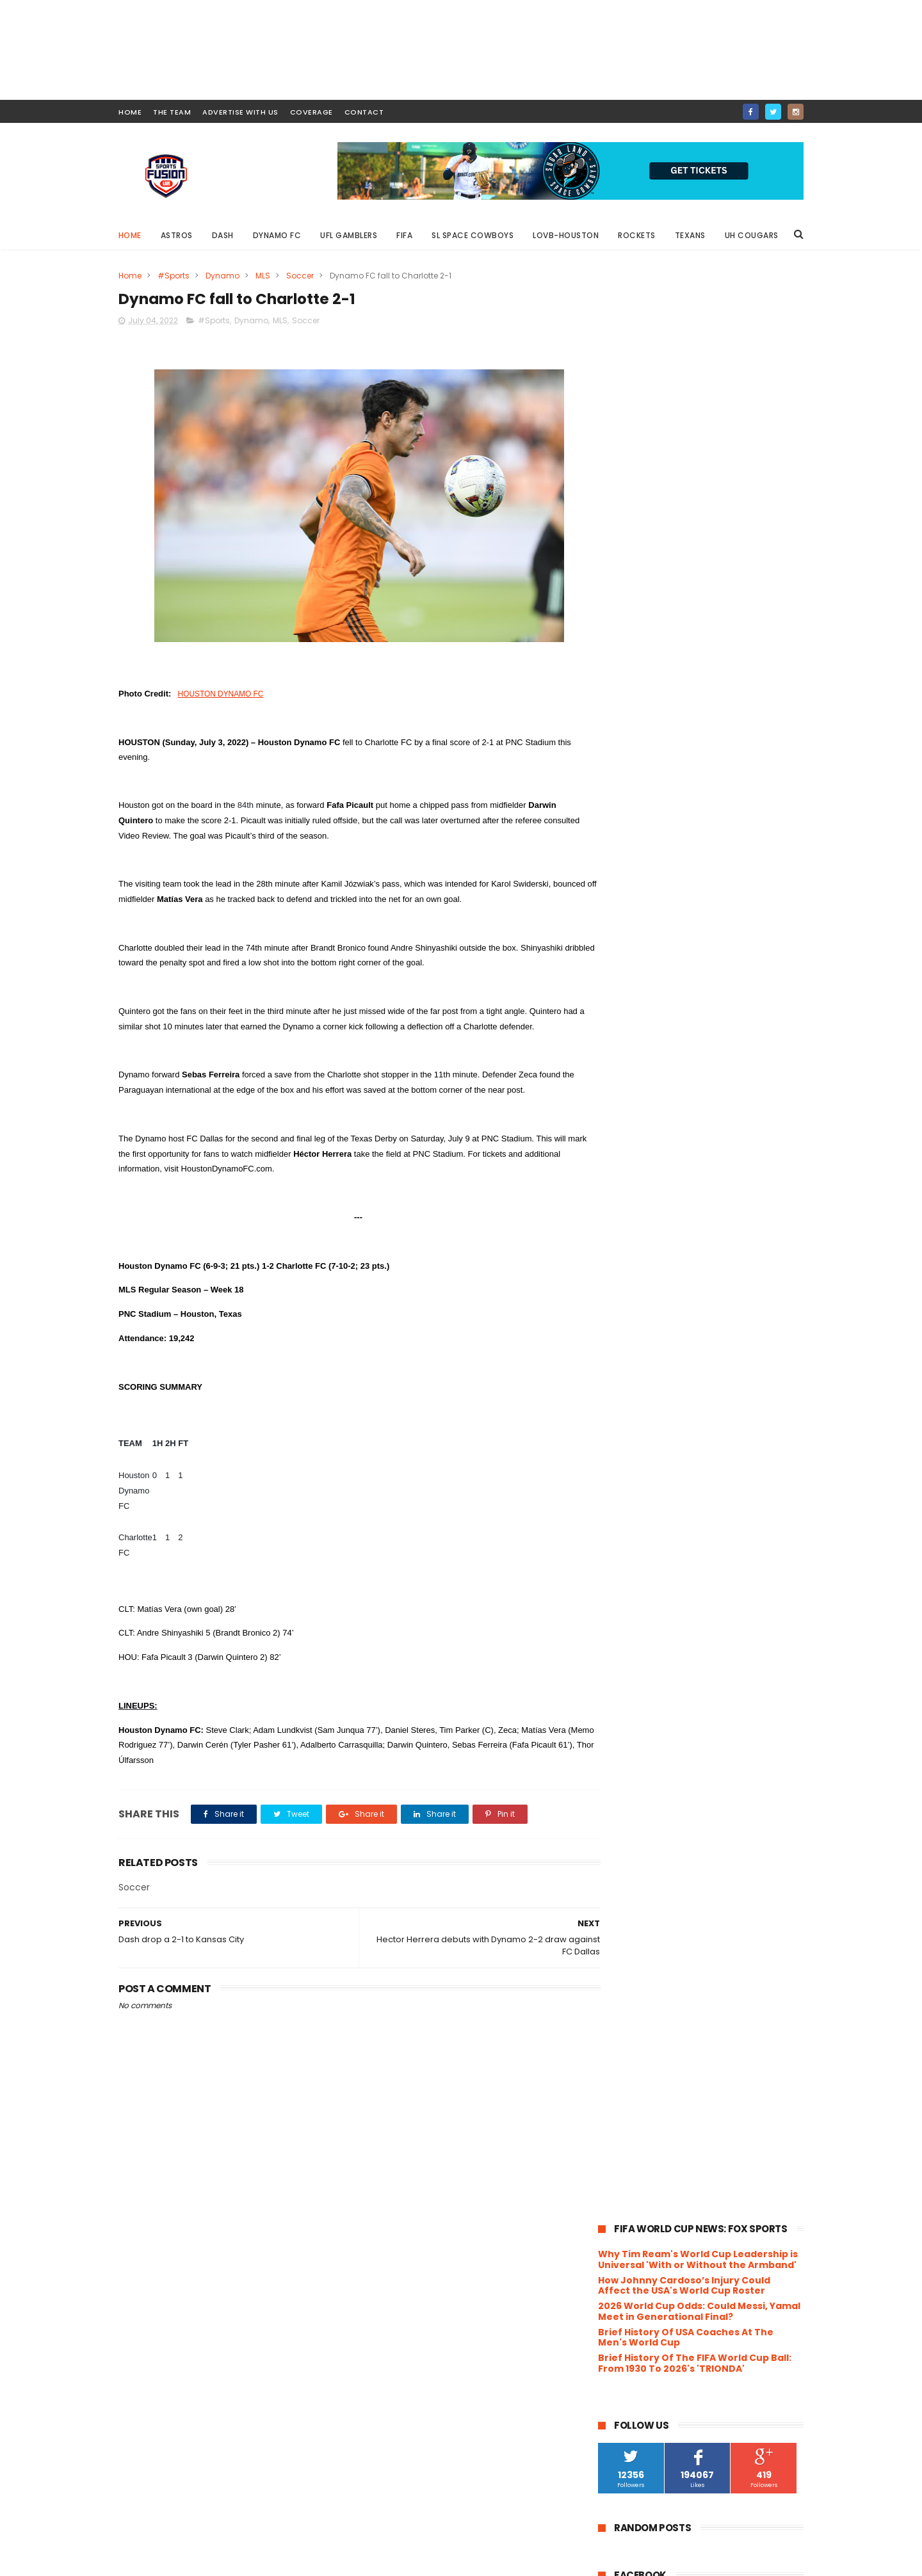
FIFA (405, 235)
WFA (668, 1313)
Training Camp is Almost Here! (694, 1909)
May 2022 (646, 2099)
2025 (625, 1422)
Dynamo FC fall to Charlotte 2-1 (696, 1990)
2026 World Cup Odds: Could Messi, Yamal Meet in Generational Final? (699, 362)
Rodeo (666, 1218)
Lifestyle (691, 1123)
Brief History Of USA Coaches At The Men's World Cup (685, 388)
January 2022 (656, 2169)
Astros (177, 235)
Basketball (626, 934)
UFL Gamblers (349, 235)
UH (640, 1265)
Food (614, 1029)
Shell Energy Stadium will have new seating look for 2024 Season (726, 769)
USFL (716, 1289)
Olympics (762, 1171)
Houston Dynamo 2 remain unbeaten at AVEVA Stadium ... (711, 1757)
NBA (612, 1171)
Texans (690, 235)
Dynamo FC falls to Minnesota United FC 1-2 (710, 1841)
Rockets (637, 235)
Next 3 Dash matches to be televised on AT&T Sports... (710, 1626)
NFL (683, 1171)
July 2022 (646, 1577)
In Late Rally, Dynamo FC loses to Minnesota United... (699, 1813)
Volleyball (624, 1313)
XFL (611, 1337)
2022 (625, 1475)
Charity (722, 934)
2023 (625, 1457)
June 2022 (648, 2082)
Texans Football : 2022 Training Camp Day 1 (712, 1598)
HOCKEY (740, 1029)
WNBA (705, 1313)
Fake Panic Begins (664, 1944)
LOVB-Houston (566, 235)
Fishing (745, 1005)
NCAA (648, 1171)
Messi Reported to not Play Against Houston (728, 821)
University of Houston (647, 1289)
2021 (623, 2192)
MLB (723, 1147)
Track (742, 1242)
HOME (130, 112)
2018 (623, 2243)
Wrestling (753, 1313)
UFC (778, 1242)
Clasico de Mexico (640, 958)
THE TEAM (172, 112)
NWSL (716, 1171)
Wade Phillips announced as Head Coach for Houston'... (702, 1728)
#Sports (174, 275)
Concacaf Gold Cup (644, 981)
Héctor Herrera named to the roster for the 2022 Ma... (708, 1785)
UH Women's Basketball (709, 1265)
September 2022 (664, 1542)
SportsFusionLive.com (657, 2560)
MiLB (690, 1147)
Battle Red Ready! (664, 1677)
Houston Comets (639, 1052)
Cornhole (718, 981)
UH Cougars (752, 235)
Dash (223, 235)
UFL (611, 1265)
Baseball (747, 910)
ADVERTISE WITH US (240, 112)
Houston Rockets (638, 1076)
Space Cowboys (636, 1242)
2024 (625, 1439)
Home (130, 235)
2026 (625, 1404)
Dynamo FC (277, 235)
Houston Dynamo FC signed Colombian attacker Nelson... (696, 1654)
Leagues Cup (631, 1123)
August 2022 (653, 1560)
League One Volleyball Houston (666, 1100)
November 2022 (662, 1507)
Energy (669, 1005)
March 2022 (651, 2135)
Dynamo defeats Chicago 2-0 (693, 2025)
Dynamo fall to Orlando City (688, 2060)
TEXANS (700, 1242)
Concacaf (712, 958)
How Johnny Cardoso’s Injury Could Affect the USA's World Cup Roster (684, 336)
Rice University (744, 1194)
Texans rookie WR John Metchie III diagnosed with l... (703, 1700)
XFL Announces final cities (683, 1864)
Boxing (677, 934)
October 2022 (656, 1524)
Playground (627, 1194)
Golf (699, 1029)
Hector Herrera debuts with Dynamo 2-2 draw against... (709, 1967)
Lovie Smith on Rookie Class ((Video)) (711, 1927)
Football (658, 1029)
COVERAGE (311, 112)
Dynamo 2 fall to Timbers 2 (685, 2042)
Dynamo (222, 275)
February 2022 (658, 2152)
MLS (262, 275)
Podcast (683, 1194)
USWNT (755, 1289)
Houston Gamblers (728, 1052)
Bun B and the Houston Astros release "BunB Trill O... (693, 1887)
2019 (623, 2226)
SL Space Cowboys (473, 235)
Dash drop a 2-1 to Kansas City (694, 2008)
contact (364, 112)
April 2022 (647, 2117)
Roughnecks (720, 1218)
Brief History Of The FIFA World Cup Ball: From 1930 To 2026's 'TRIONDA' (694, 414)
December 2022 (662, 1489)
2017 (623, 2261)
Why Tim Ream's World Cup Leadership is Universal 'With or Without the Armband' (698, 311)
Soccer (300, 275)
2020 (625, 2209)
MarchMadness (635, 1147)
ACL (663, 910)
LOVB (735, 1123)
